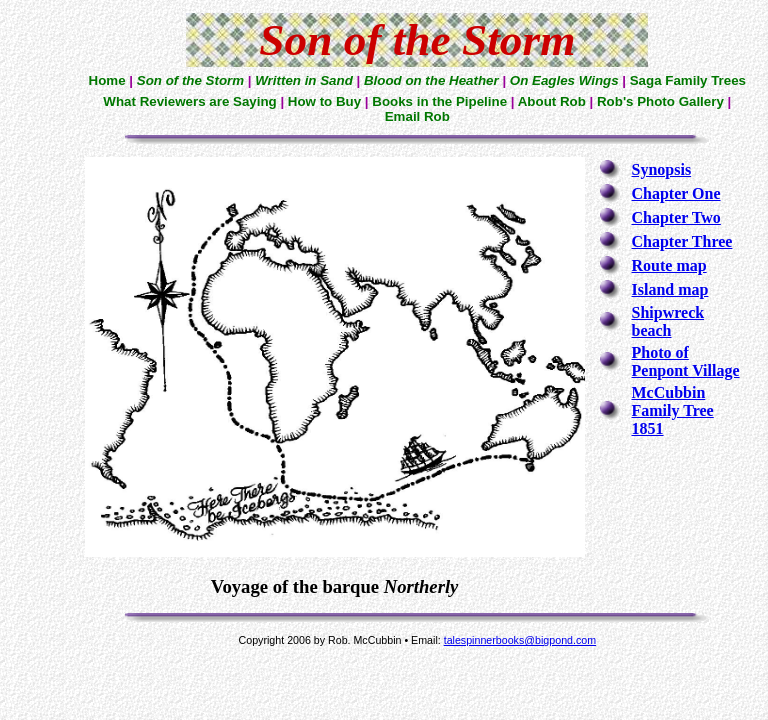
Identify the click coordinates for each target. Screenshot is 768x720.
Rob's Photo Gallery (660, 101)
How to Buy (324, 101)
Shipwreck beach (668, 321)
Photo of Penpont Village (686, 361)
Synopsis (662, 169)
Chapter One (676, 193)
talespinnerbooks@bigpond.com (520, 640)
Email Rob (417, 116)
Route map (669, 265)
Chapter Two (676, 217)
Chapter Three (682, 241)
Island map (670, 289)
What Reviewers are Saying (189, 101)
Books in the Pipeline (439, 101)
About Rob (552, 101)
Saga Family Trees (688, 80)
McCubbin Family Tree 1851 (673, 410)
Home (107, 80)
